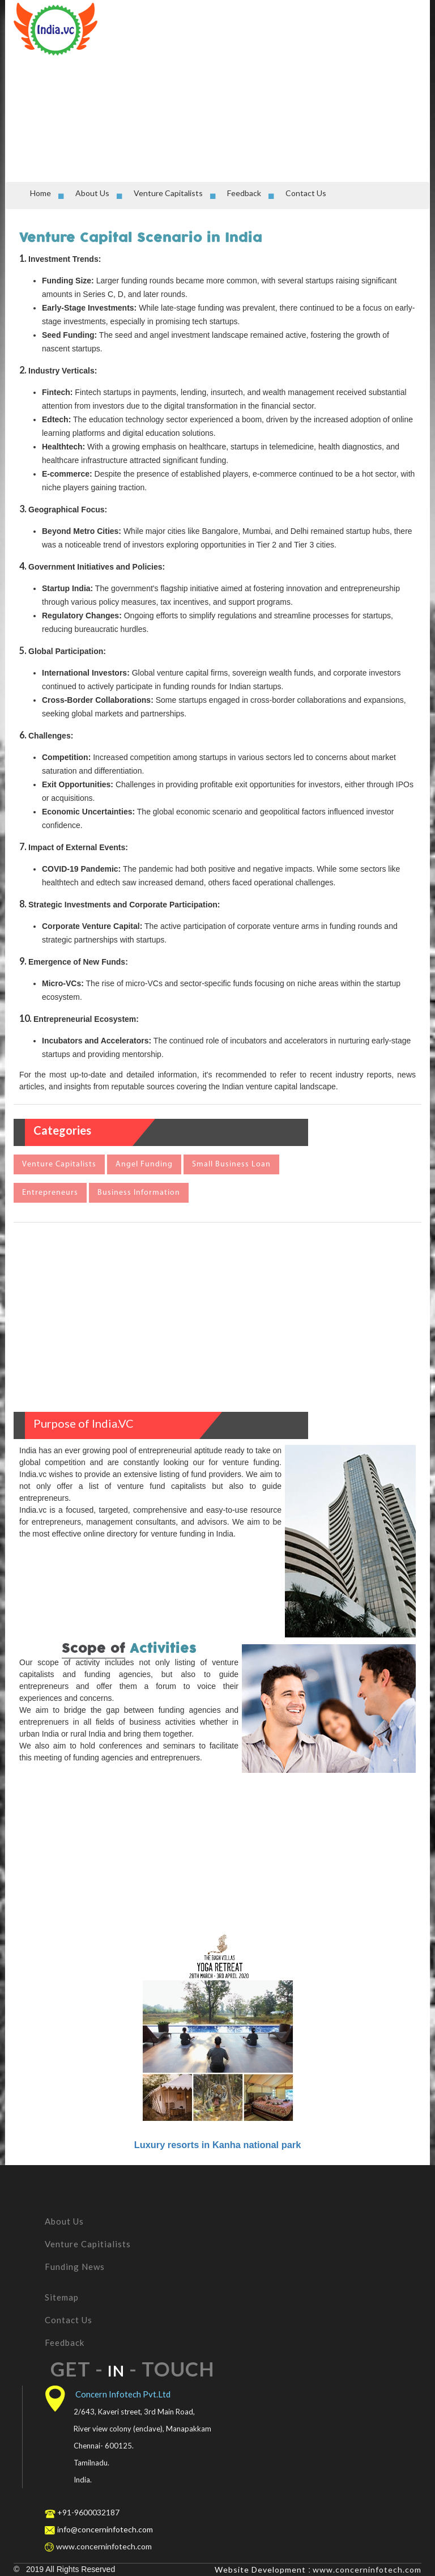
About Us (92, 193)
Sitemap (62, 2297)
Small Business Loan (231, 1164)
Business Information (138, 1193)
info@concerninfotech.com (105, 2529)
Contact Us (305, 193)
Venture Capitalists (168, 193)
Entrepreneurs (50, 1193)
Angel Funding (144, 1164)
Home (40, 193)
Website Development (260, 2569)
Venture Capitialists (88, 2244)
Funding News (75, 2266)
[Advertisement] (271, 88)
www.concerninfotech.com (367, 2569)
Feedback (244, 193)
